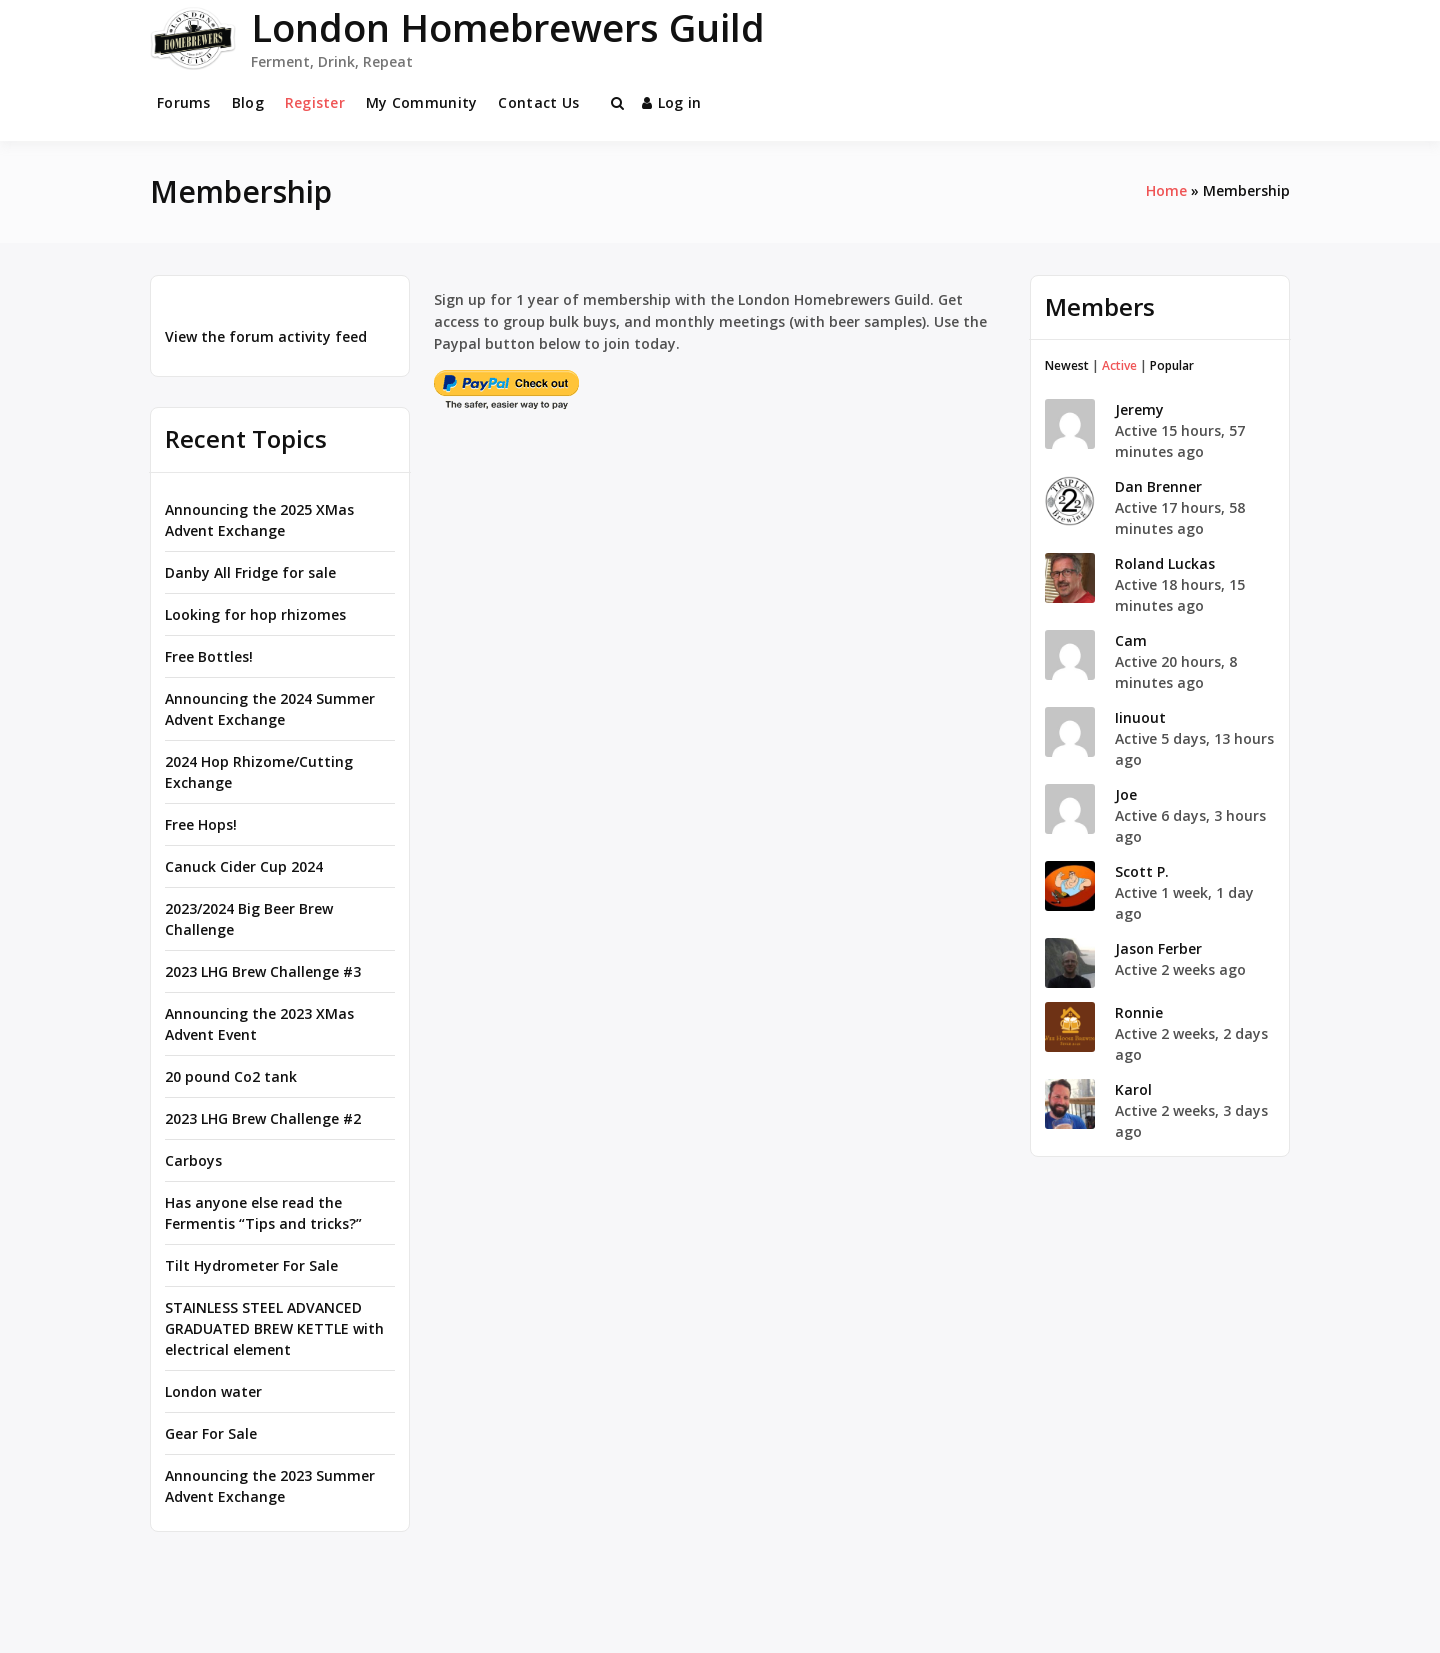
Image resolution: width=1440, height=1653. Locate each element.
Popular (1172, 365)
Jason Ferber (1158, 948)
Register (315, 102)
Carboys (193, 1160)
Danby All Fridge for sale (250, 572)
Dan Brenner (1158, 486)
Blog (248, 102)
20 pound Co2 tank (231, 1076)
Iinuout (1140, 717)
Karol (1133, 1089)
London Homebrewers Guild (508, 27)
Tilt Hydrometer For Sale (251, 1265)
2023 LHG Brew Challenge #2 (263, 1118)
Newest (1067, 365)
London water (213, 1391)
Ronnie (1139, 1012)
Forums (184, 102)
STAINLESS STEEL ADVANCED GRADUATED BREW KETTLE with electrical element (274, 1328)
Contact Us (538, 102)
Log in (672, 102)
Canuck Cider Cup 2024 (244, 866)
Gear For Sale (211, 1433)
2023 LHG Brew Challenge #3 (263, 971)
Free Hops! (201, 824)
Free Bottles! (209, 656)
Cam (1131, 640)
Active (1119, 365)
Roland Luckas (1165, 563)
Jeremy (1139, 409)
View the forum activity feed (266, 336)
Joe (1126, 794)
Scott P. (1142, 871)
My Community (421, 102)
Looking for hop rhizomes (255, 614)
